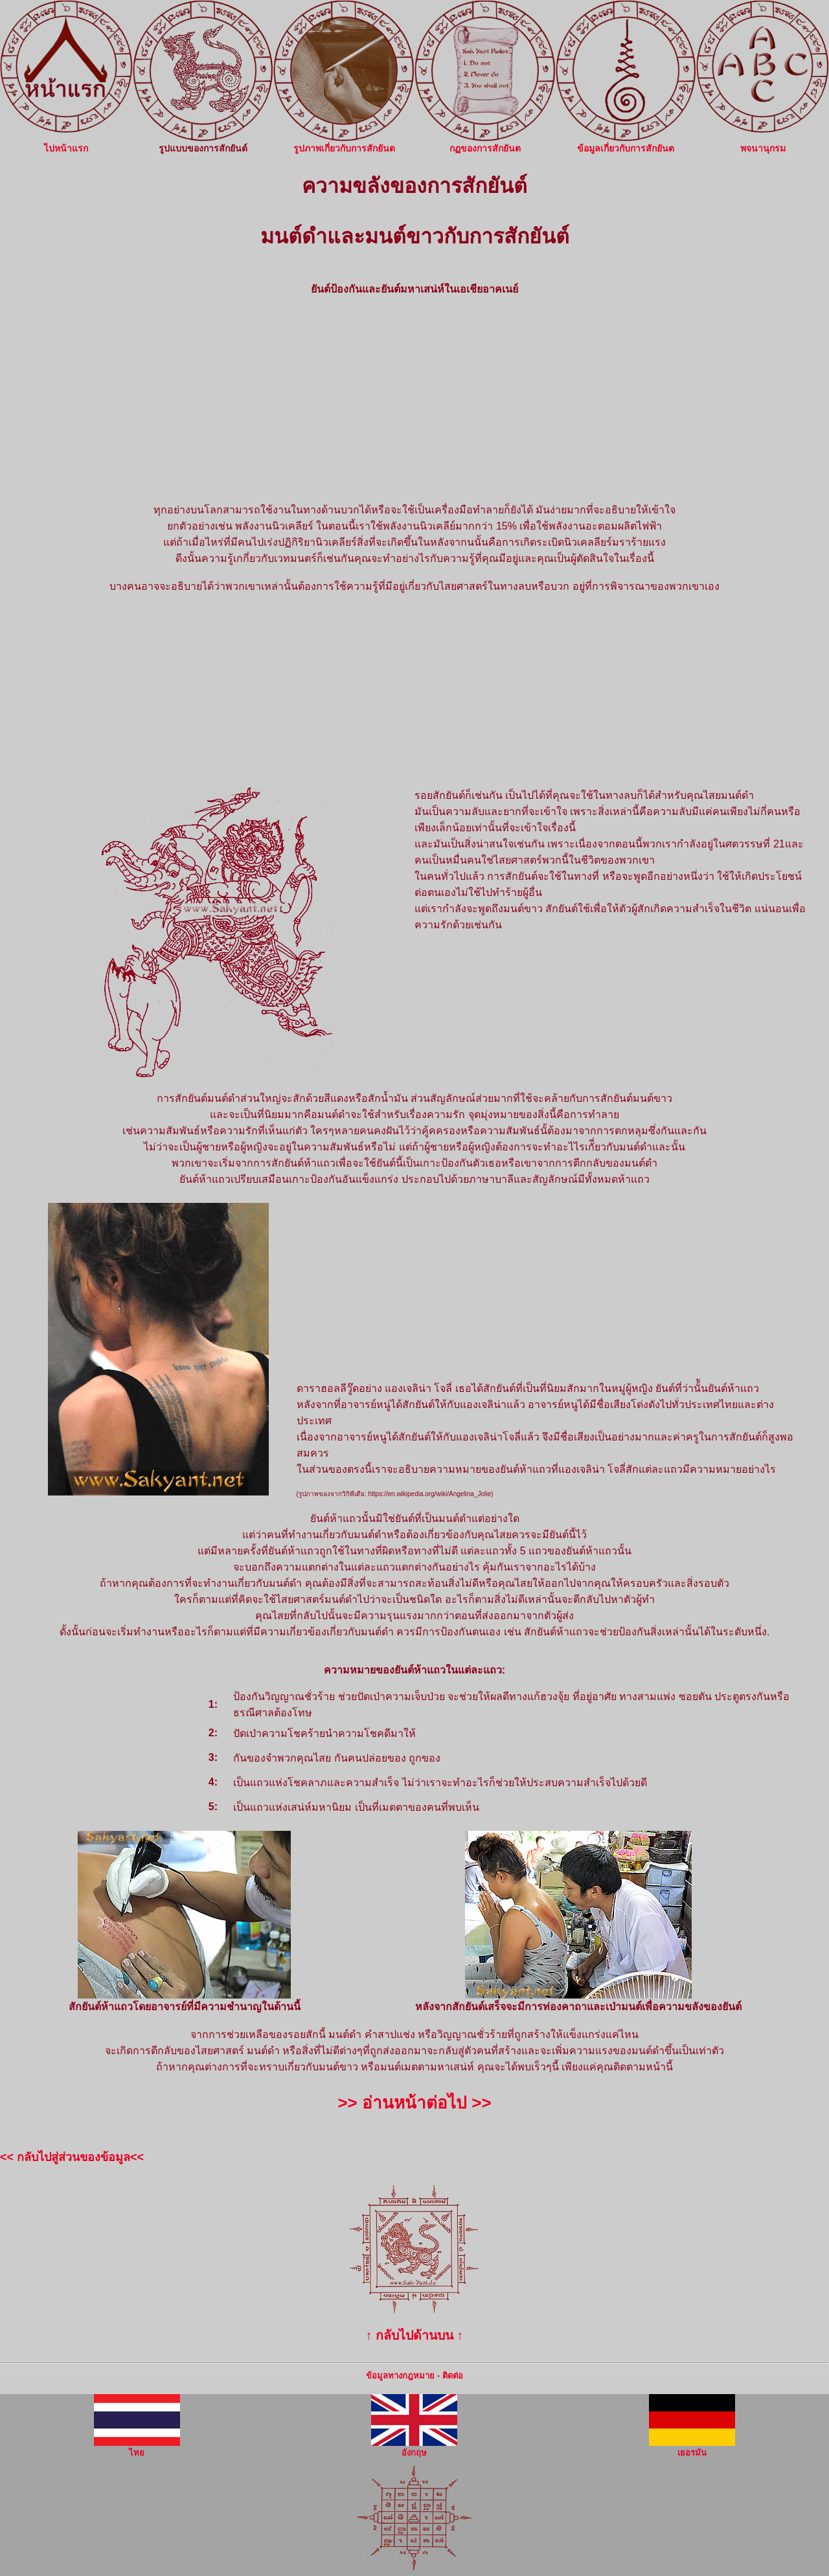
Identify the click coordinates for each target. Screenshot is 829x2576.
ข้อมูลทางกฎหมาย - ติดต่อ (414, 2375)
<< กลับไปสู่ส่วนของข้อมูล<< (72, 2157)
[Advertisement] (414, 399)
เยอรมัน (692, 2448)
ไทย (137, 2448)
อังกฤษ (414, 2448)
